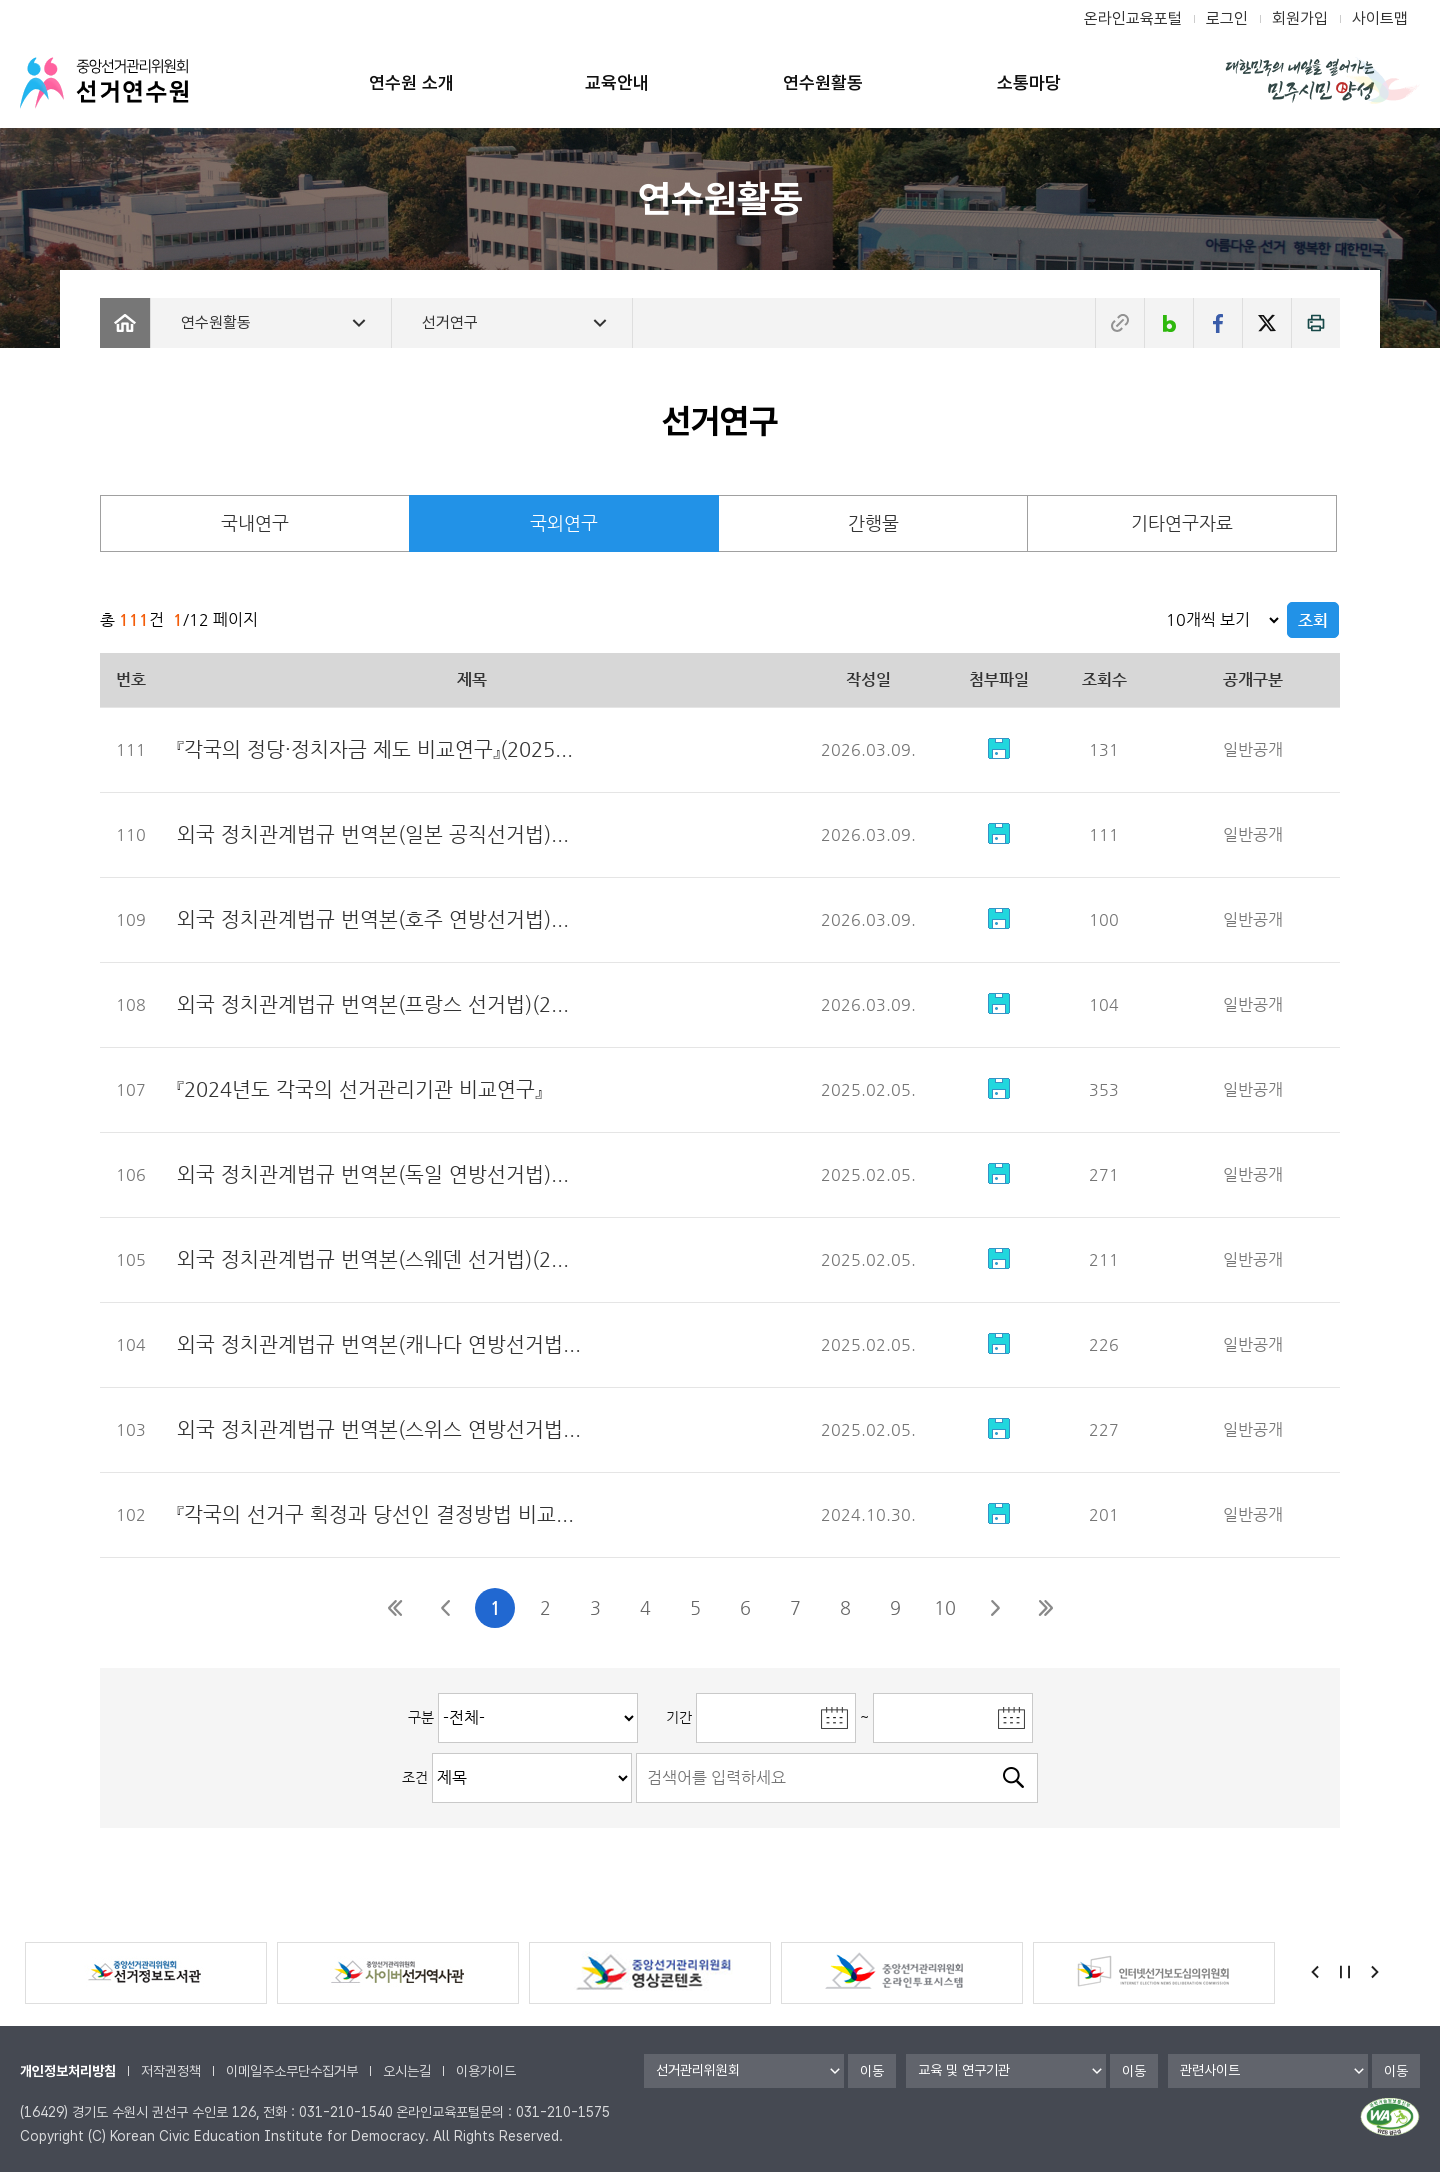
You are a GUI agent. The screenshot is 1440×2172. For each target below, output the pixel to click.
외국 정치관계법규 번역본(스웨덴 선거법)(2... (373, 1259)
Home (125, 323)
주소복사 (1120, 323)
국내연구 (255, 522)
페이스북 (1218, 323)
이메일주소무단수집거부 (292, 2071)
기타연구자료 (1182, 522)
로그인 (1227, 18)
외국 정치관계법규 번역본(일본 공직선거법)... (373, 834)
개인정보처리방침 (68, 2071)
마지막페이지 (1045, 1608)
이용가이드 (486, 2071)
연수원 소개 (411, 82)
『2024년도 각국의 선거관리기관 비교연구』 (359, 1089)
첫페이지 (395, 1608)
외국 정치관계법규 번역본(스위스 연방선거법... (379, 1429)
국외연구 (564, 522)
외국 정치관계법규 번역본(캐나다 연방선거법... (379, 1344)
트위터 (1267, 323)
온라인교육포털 (1133, 18)
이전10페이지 (445, 1608)
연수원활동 (823, 82)
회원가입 (1300, 18)
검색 (1013, 1778)
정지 (1345, 1972)
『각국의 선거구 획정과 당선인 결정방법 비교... (375, 1514)
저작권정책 (171, 2071)
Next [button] (1375, 1972)
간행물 (873, 522)
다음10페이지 (995, 1608)
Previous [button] (1315, 1972)
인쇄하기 (1316, 323)
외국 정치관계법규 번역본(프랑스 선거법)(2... (373, 1004)
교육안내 (617, 82)
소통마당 (1029, 82)
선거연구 (450, 322)
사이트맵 (1380, 18)
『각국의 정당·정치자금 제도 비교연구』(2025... (375, 749)
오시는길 (407, 2071)
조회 (1313, 620)
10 (945, 1607)
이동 (872, 2071)
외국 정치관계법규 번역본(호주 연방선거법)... (373, 919)
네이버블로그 (1169, 323)
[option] (146, 1973)
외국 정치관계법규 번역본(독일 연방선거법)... (373, 1174)
